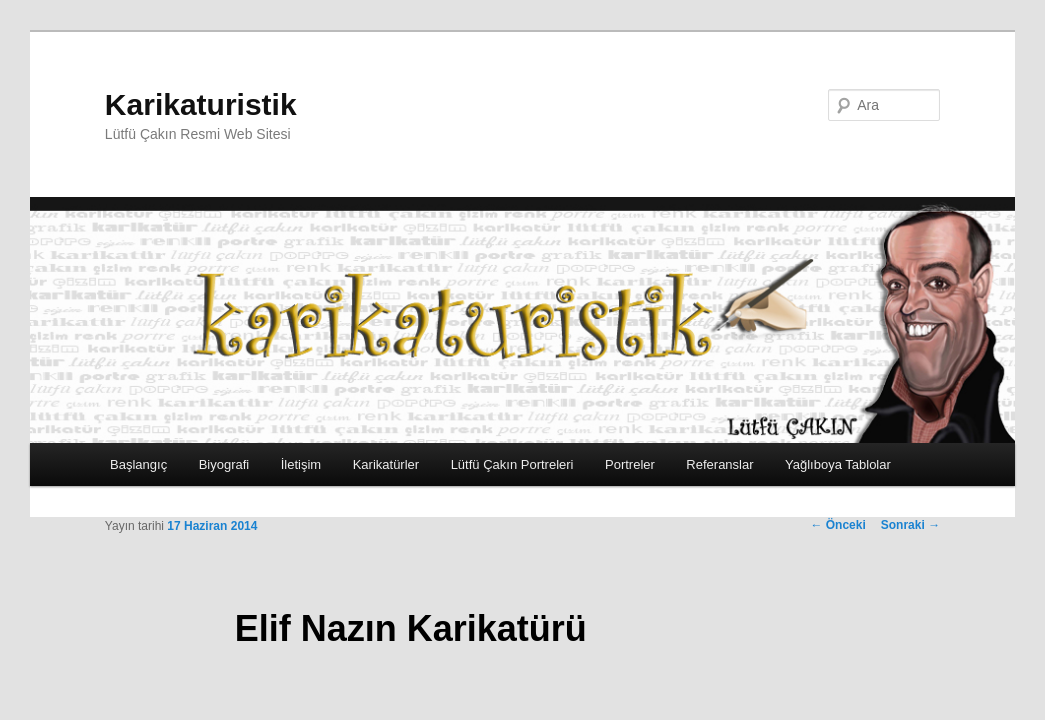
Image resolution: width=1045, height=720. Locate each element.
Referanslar (719, 464)
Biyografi (224, 464)
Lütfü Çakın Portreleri (512, 464)
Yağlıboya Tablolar (838, 464)
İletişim (301, 464)
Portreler (630, 464)
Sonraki (910, 525)
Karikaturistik (201, 104)
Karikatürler (386, 464)
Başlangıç (138, 464)
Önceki (837, 525)
